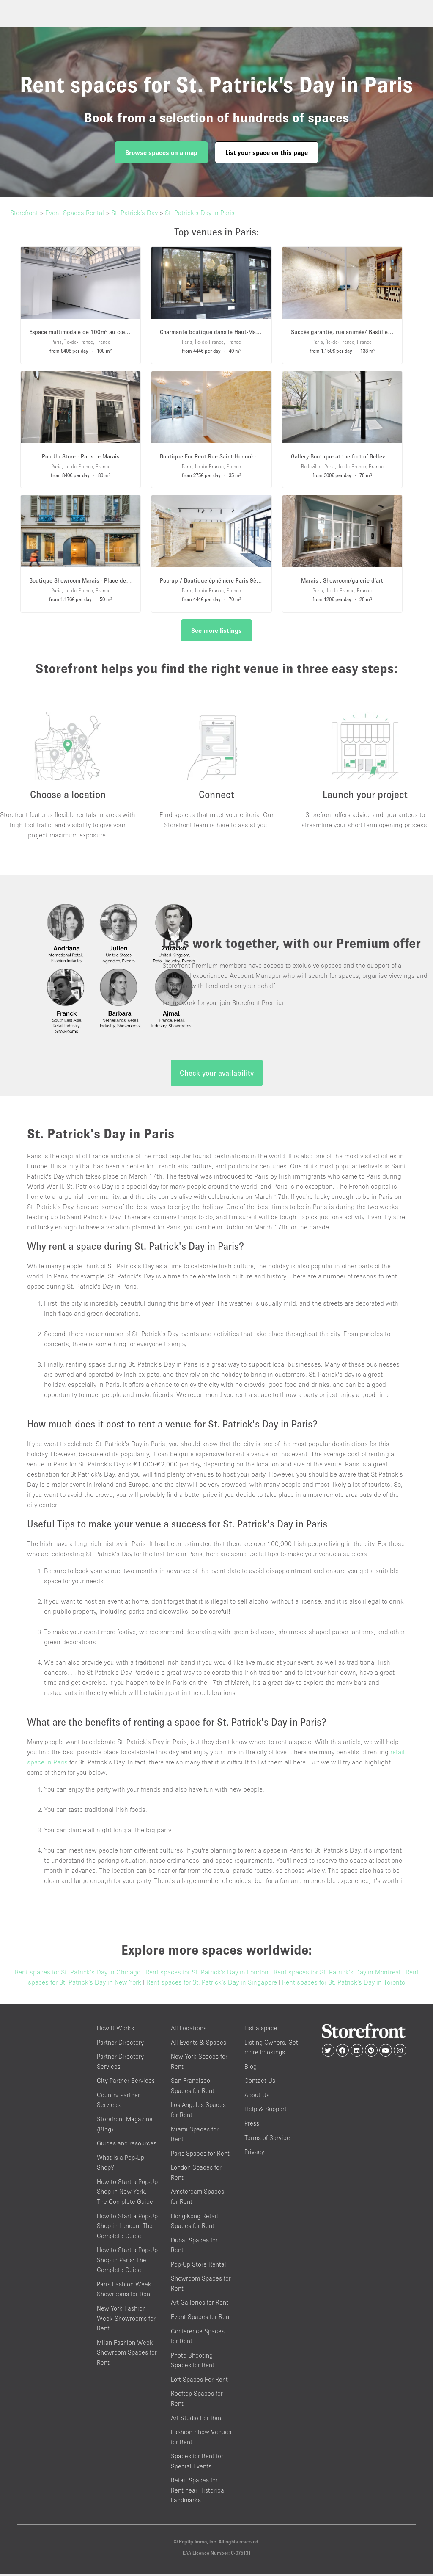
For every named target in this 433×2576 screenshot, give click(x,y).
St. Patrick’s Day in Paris (200, 212)
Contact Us (259, 2082)
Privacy (254, 2153)
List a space (260, 2030)
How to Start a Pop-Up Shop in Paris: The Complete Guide (127, 2261)
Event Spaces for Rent (201, 2318)
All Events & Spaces (198, 2044)
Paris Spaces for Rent (200, 2155)
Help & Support (265, 2111)
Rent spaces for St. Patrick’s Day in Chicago (77, 1974)
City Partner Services (126, 2082)
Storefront (24, 212)
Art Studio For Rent (197, 2419)
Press (251, 2125)
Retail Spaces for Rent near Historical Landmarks (198, 2492)
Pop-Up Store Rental (198, 2266)
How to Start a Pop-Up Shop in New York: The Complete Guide (127, 2193)
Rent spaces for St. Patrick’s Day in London (207, 1974)
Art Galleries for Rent (199, 2304)
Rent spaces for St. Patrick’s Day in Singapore (211, 1984)
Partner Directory (120, 2044)
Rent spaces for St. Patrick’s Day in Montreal (337, 1974)
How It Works (115, 2030)
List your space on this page (266, 152)
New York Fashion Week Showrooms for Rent (126, 2320)
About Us (256, 2096)
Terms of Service (267, 2139)
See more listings (216, 630)
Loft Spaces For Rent (199, 2381)
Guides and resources (126, 2145)
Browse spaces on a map (161, 152)
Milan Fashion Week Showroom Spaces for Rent (127, 2354)
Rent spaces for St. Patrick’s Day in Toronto (343, 1984)
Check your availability (217, 1075)
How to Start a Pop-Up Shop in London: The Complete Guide (127, 2227)
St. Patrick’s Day (134, 212)
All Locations (188, 2030)
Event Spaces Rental (74, 212)
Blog (250, 2068)
